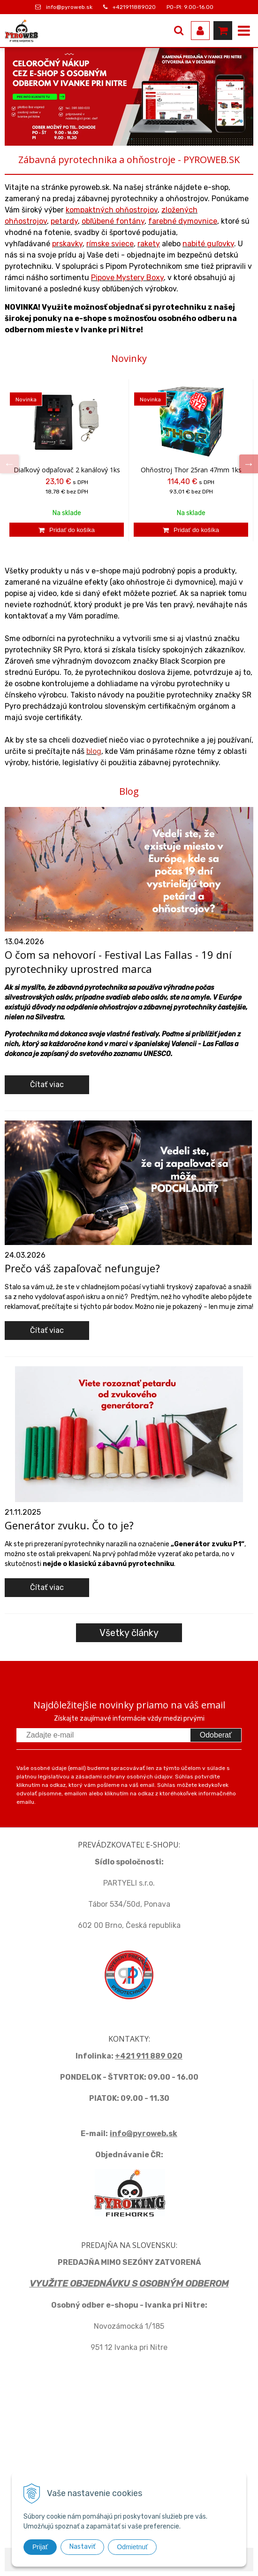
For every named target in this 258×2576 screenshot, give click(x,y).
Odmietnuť (132, 2547)
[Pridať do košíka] (66, 530)
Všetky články (129, 1632)
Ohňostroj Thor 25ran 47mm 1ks (191, 470)
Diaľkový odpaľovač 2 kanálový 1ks (67, 470)
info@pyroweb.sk (69, 7)
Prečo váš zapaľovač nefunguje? (82, 1268)
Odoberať (216, 1735)
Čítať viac (47, 1084)
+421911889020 (134, 7)
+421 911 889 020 (148, 2055)
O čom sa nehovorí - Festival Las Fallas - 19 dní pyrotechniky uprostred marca (118, 961)
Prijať (40, 2547)
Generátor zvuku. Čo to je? (69, 1525)
